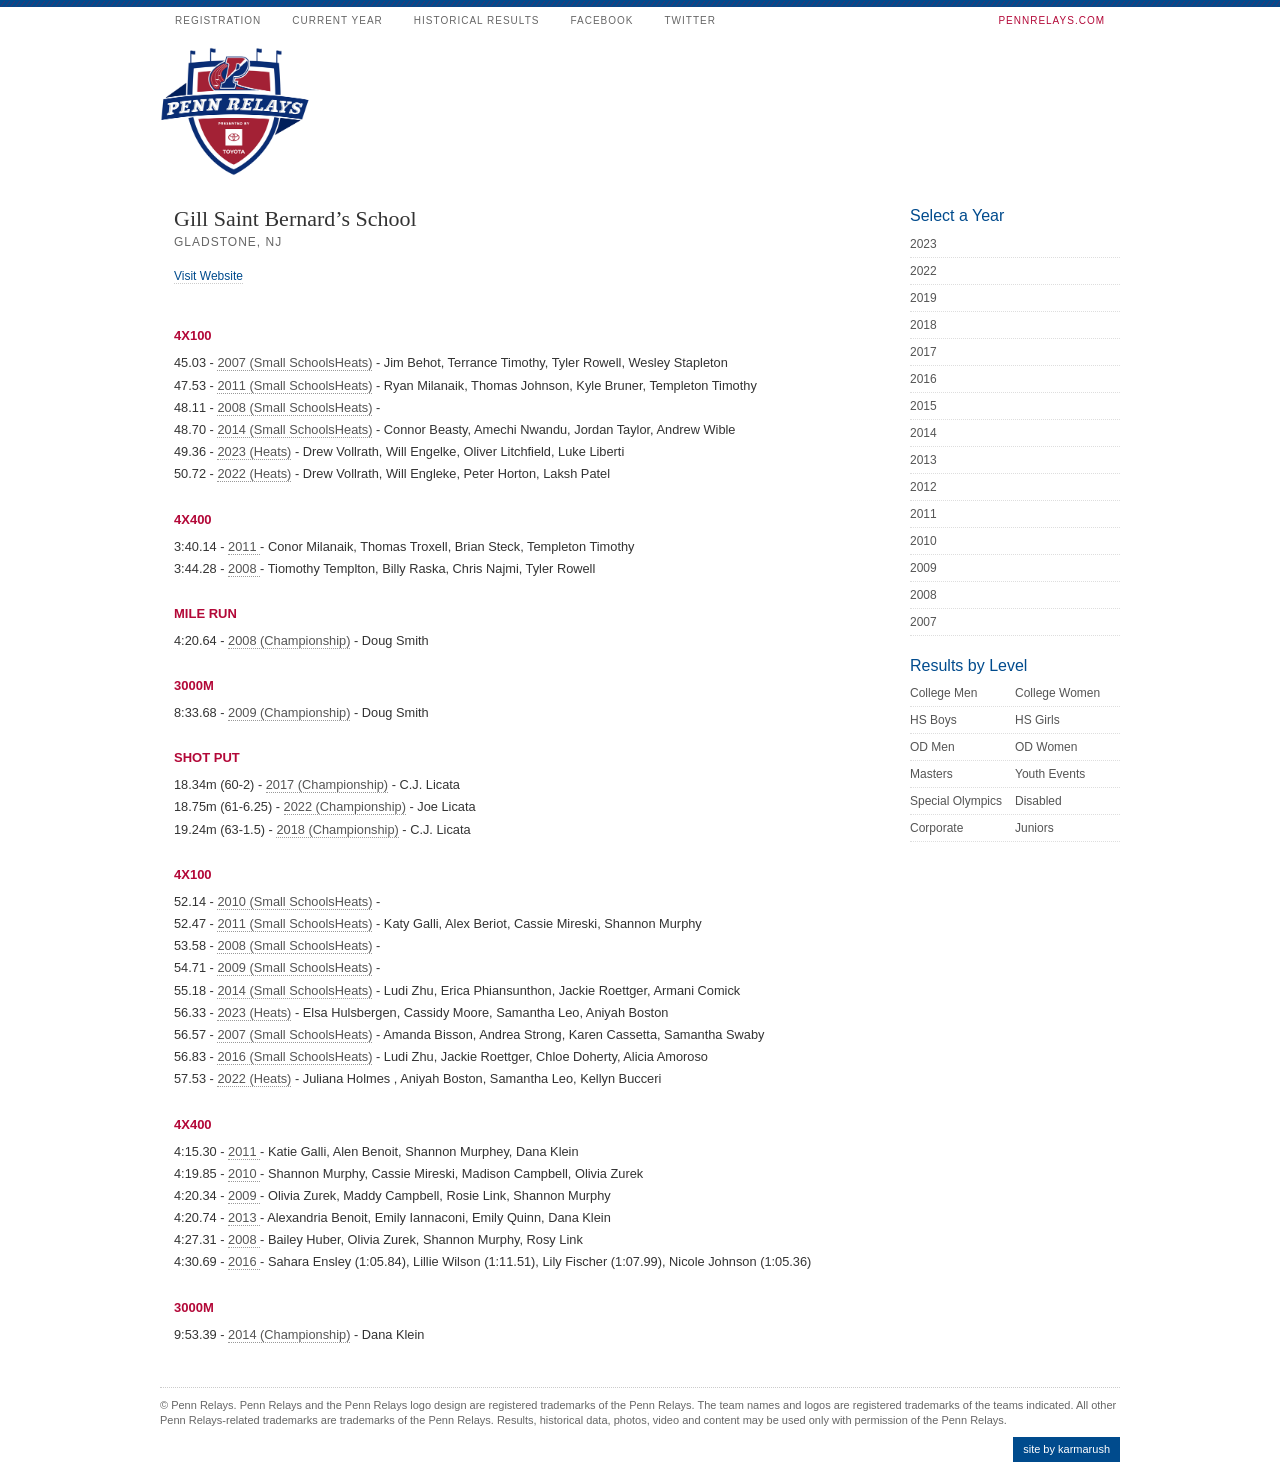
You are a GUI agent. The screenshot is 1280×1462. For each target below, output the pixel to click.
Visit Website (208, 276)
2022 (923, 271)
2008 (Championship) (289, 640)
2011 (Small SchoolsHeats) (294, 385)
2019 (923, 298)
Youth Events (1050, 774)
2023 (923, 244)
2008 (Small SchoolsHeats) (294, 407)
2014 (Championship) (289, 1334)
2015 (923, 406)
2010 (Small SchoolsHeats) (294, 901)
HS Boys (933, 720)
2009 (244, 1195)
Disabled (1038, 801)
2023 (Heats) (254, 451)
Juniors (1034, 828)
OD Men (932, 747)
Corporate (936, 828)
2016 (244, 1261)
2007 (923, 622)
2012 (923, 487)
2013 (244, 1217)
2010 (244, 1173)
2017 (923, 352)
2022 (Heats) (254, 473)
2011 (244, 546)
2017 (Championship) (327, 784)
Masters (931, 774)
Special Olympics (956, 801)
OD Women (1046, 747)
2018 (923, 325)
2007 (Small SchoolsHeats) (294, 362)
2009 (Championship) (289, 712)
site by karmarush (1066, 1449)
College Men (943, 693)
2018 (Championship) (337, 829)
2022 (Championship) (345, 806)
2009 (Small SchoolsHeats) (294, 967)
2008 (244, 568)
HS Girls (1037, 720)
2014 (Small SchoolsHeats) (294, 429)
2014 (923, 433)
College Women (1057, 693)
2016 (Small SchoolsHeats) (294, 1056)
